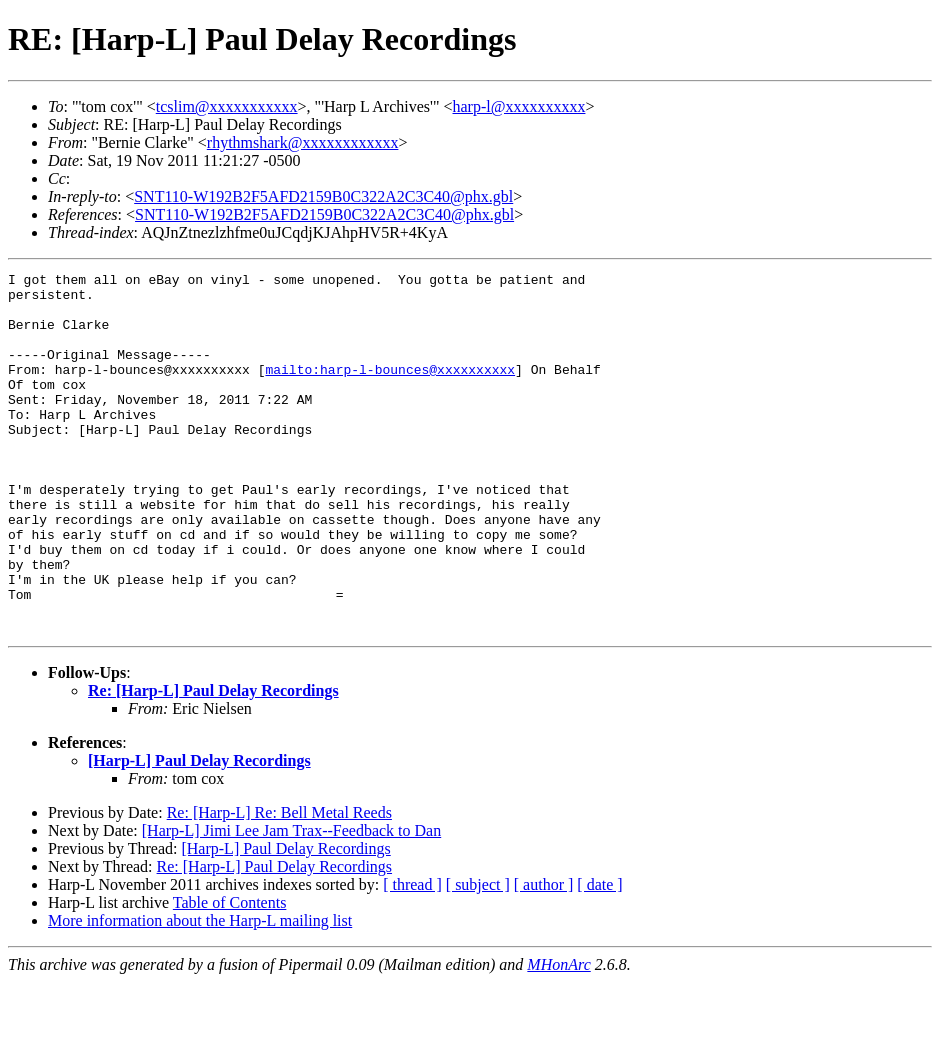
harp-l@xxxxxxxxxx (519, 106)
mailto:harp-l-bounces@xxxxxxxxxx (390, 390)
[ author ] (544, 956)
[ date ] (599, 956)
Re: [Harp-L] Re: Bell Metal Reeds (279, 884)
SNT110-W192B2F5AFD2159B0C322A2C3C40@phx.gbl (323, 196)
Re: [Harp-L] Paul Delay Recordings (213, 762)
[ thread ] (412, 956)
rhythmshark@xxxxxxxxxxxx (303, 142)
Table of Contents (230, 974)
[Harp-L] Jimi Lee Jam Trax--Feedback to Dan (291, 902)
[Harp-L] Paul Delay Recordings (199, 832)
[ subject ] (478, 956)
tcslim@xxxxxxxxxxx (227, 106)
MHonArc (558, 1036)
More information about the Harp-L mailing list (200, 992)
